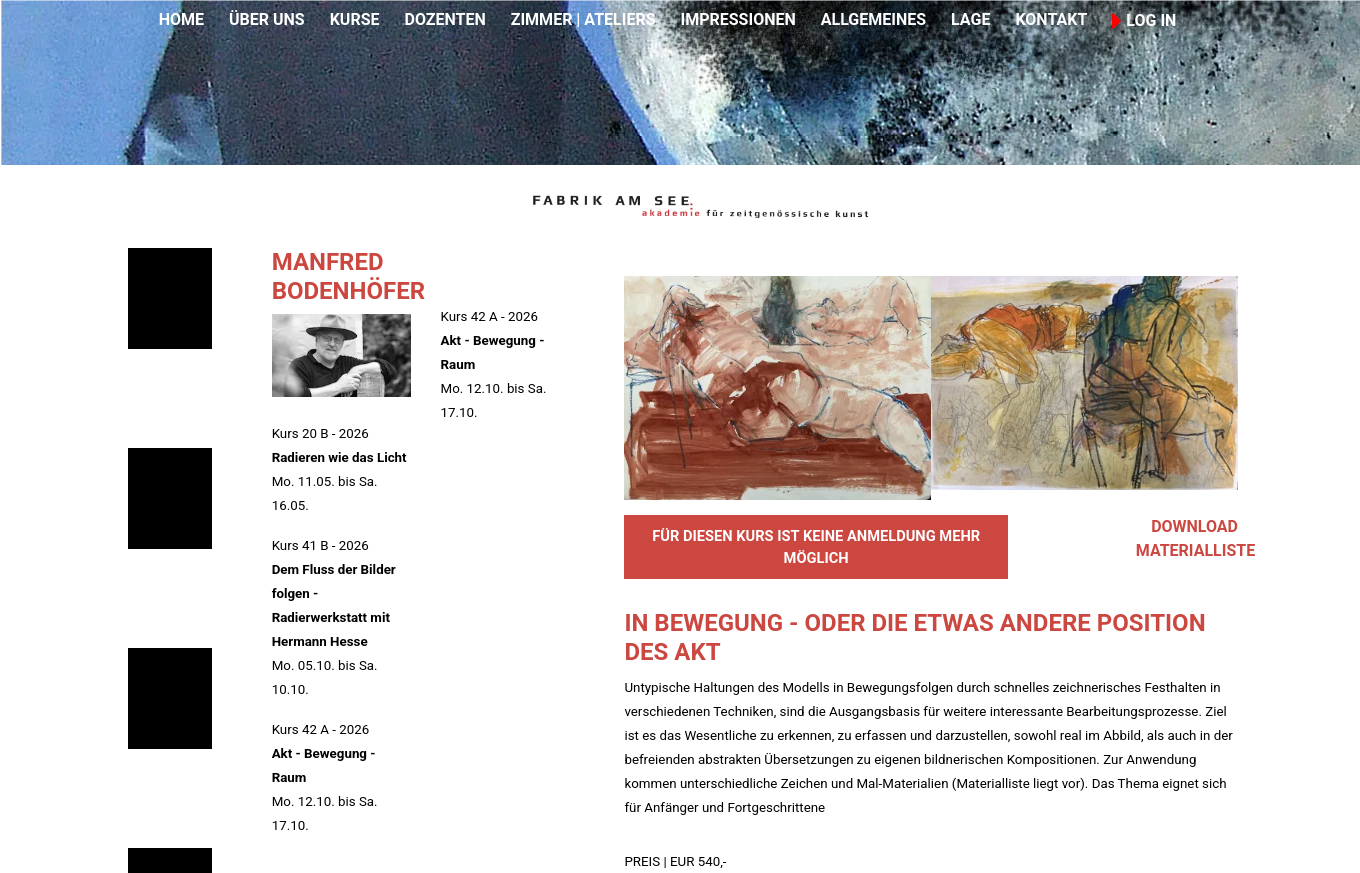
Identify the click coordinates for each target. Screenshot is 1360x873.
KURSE (355, 19)
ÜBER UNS (267, 19)
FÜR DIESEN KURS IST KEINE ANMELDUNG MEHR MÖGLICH (816, 547)
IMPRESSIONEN (738, 19)
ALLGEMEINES (873, 19)
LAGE (970, 19)
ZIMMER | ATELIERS (583, 19)
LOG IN (1144, 20)
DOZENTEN (444, 19)
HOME (181, 19)
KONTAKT (1051, 19)
